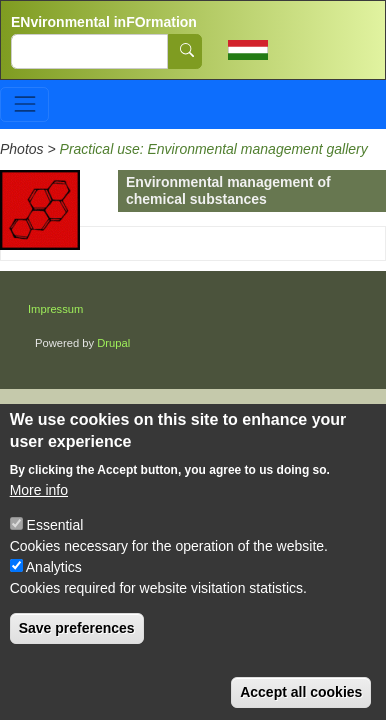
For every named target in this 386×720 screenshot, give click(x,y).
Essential (55, 535)
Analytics (54, 577)
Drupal (113, 343)
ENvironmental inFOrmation (104, 22)
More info (39, 500)
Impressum (55, 309)
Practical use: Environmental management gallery (214, 149)
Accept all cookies (301, 702)
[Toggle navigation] (24, 104)
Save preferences (77, 638)
